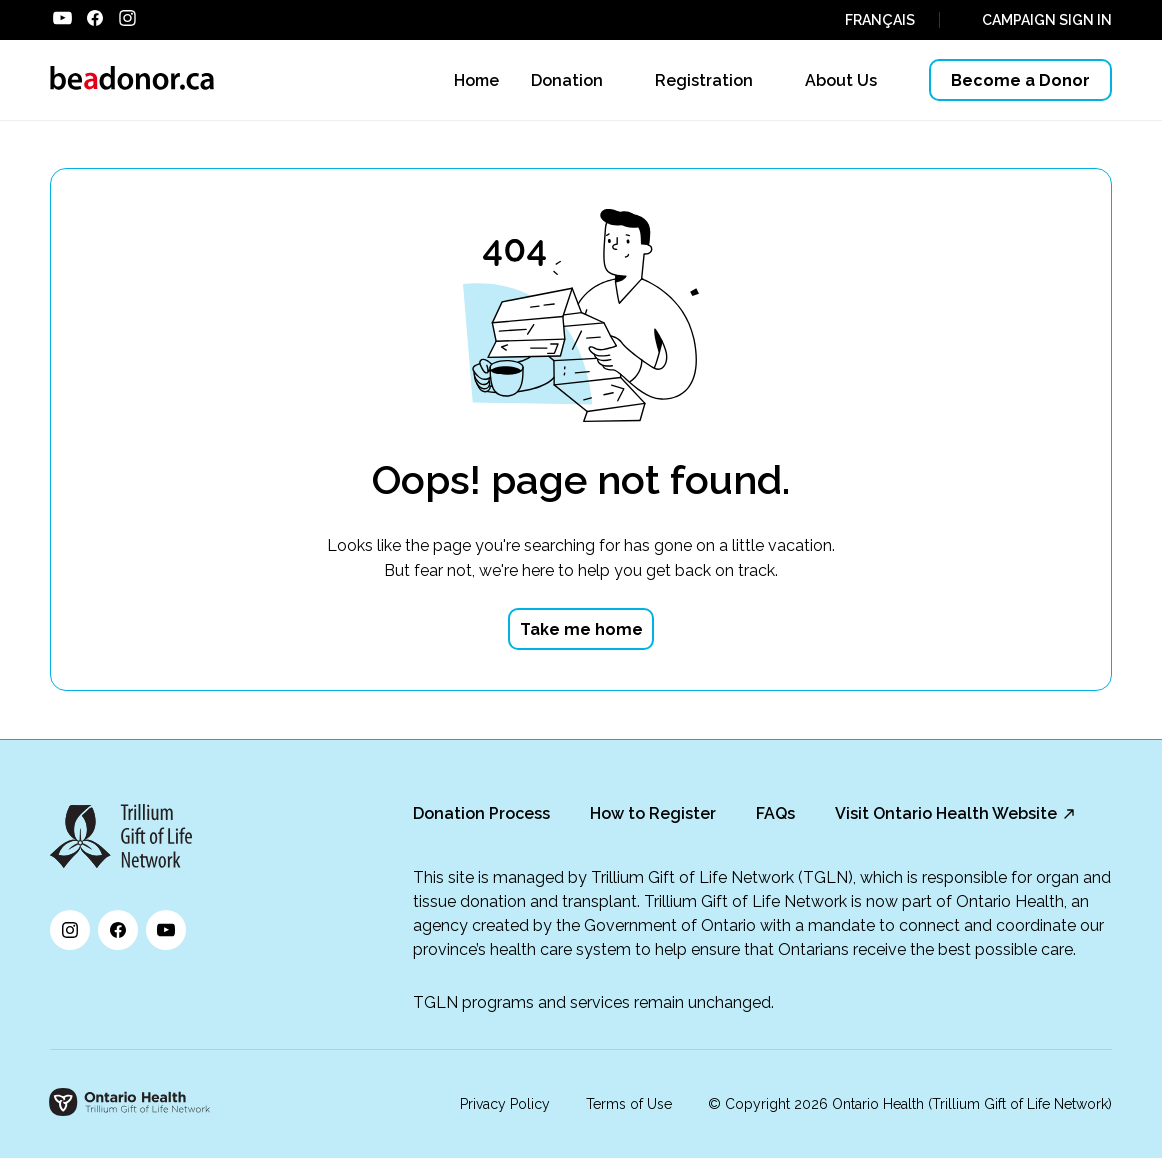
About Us (841, 80)
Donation (567, 80)
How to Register (653, 813)
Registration (704, 80)
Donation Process (481, 813)
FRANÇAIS (880, 20)
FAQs (775, 813)
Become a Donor (1020, 80)
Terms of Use (629, 1104)
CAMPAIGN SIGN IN (1047, 20)
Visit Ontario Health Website (946, 813)
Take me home (581, 629)
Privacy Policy (505, 1104)
